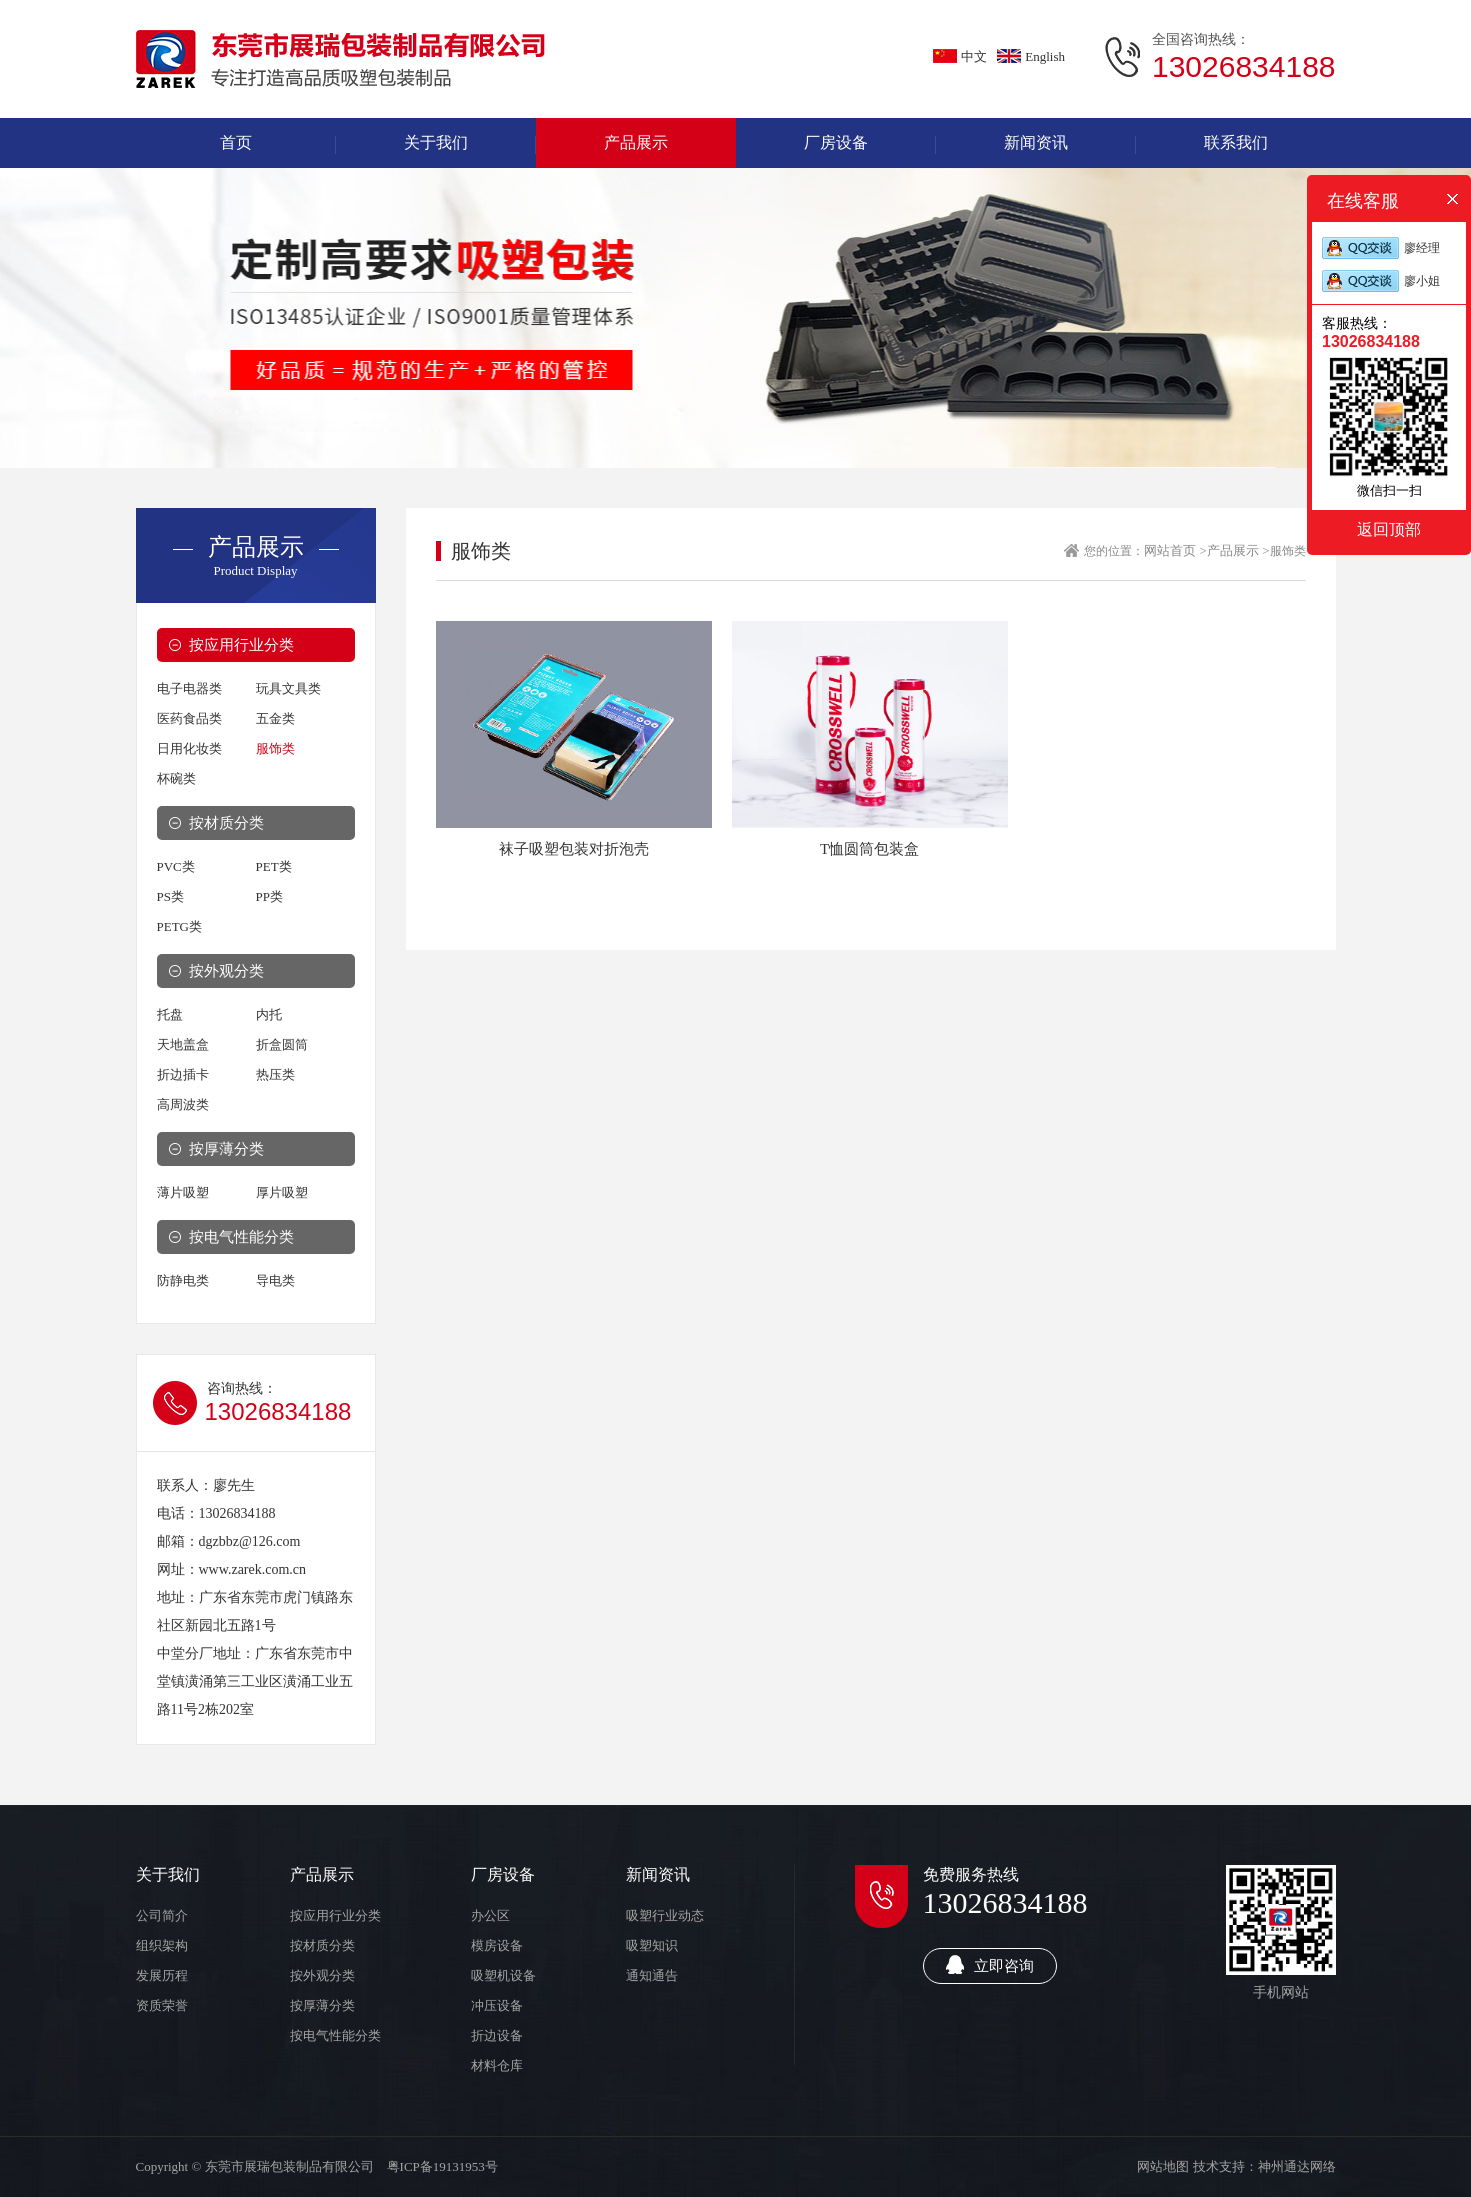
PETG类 (180, 926)
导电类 (275, 1280)
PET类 (274, 866)
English (1031, 56)
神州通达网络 (1297, 2166)
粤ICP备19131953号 (442, 2166)
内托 (269, 1014)
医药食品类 (189, 718)
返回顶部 (1389, 529)
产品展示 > (1238, 550)
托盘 (170, 1014)
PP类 (269, 896)
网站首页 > (1175, 550)
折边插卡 (183, 1074)
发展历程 (162, 1975)
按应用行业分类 (241, 645)
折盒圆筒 (282, 1044)
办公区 (490, 1915)
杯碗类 (176, 778)
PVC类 (176, 866)
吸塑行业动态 (665, 1915)
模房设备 (497, 1945)
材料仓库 (497, 2065)
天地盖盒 (183, 1044)
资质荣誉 (162, 2005)
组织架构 (162, 1945)
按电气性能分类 (241, 1237)
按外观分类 (226, 971)
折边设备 (497, 2035)
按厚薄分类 (226, 1149)
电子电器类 (189, 688)
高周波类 (183, 1104)
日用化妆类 (189, 748)
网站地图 (1163, 2166)
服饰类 (275, 748)
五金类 (275, 718)
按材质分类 (226, 823)
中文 (960, 56)
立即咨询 (990, 1964)
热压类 (275, 1074)
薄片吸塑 (183, 1192)
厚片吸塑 (282, 1192)
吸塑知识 (652, 1945)
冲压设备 (497, 2005)
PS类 (170, 896)
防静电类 (183, 1280)
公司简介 (162, 1915)
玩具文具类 (288, 688)
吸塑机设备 (503, 1975)
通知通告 (652, 1975)
